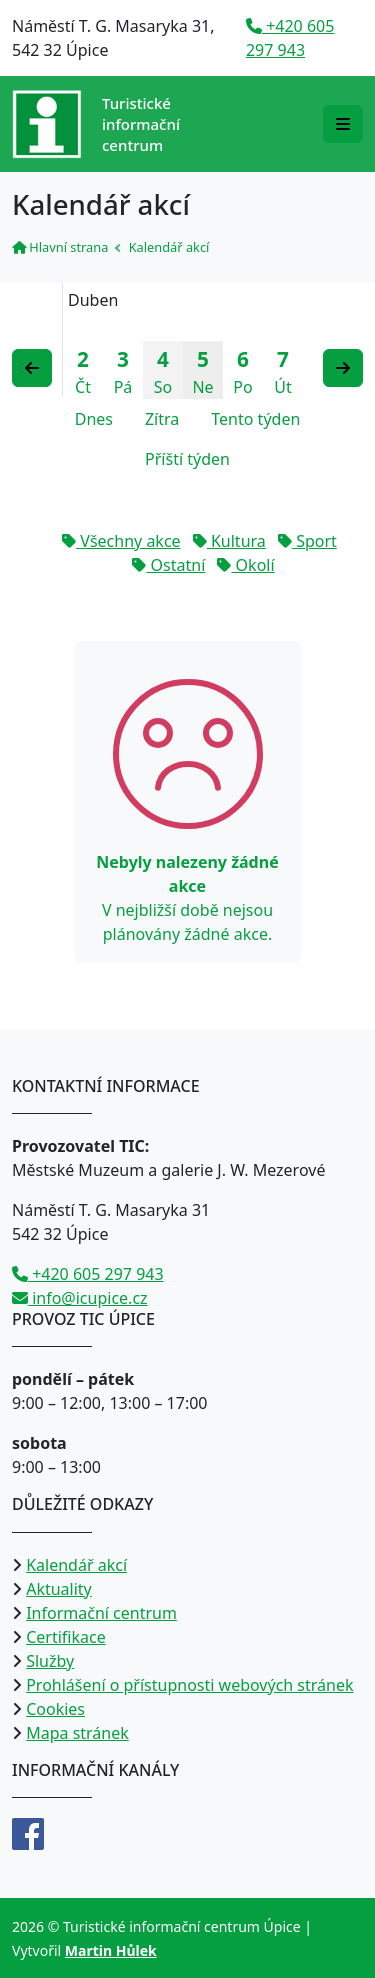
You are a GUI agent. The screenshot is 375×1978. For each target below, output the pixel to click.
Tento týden (255, 419)
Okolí (245, 565)
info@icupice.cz (80, 1298)
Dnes (94, 419)
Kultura (229, 541)
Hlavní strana (60, 247)
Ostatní (168, 565)
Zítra (162, 419)
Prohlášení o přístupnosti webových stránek (189, 1685)
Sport (307, 541)
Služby (50, 1661)
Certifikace (66, 1637)
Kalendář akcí (76, 1565)
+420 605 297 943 (88, 1274)
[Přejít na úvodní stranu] (96, 124)
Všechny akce (121, 541)
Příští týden (187, 459)
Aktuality (59, 1589)
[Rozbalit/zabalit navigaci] (343, 124)
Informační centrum (101, 1613)
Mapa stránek (77, 1733)
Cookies (55, 1709)
